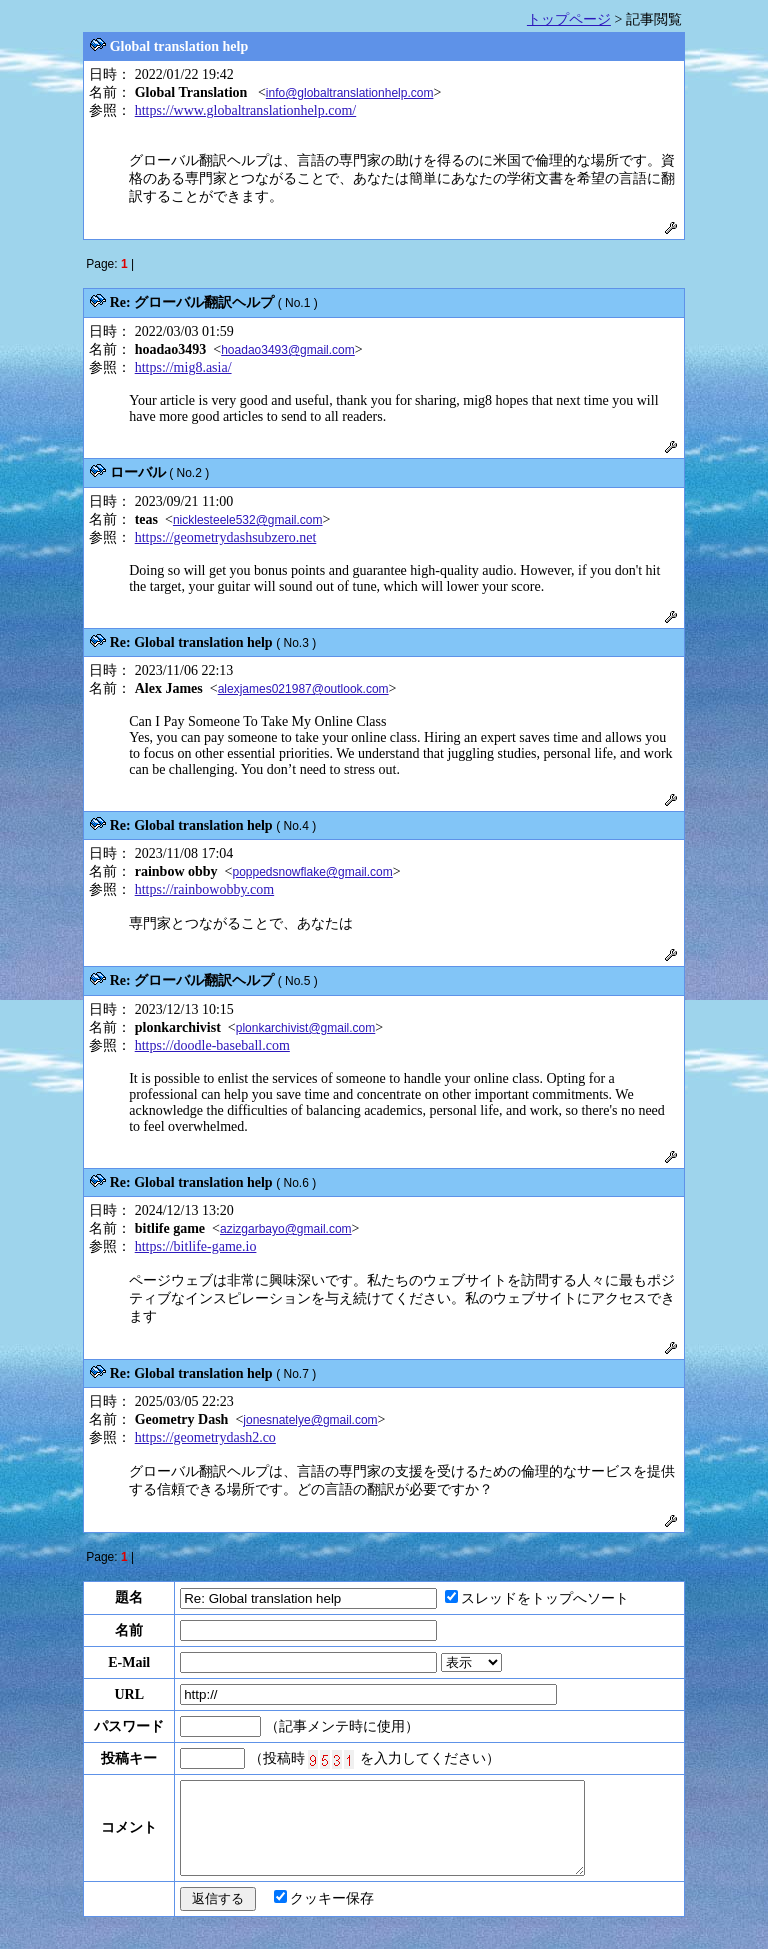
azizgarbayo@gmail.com (286, 1229)
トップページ (569, 19)
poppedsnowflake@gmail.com (312, 872)
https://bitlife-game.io (196, 1246)
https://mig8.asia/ (183, 367)
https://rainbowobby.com (204, 889)
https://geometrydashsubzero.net (226, 537)
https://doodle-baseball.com (212, 1045)
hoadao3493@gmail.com (288, 350)
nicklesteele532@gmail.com (248, 520)
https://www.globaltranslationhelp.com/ (246, 110)
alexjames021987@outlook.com (303, 689)
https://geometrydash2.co (205, 1437)
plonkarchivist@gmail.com (306, 1028)
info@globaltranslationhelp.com (350, 93)
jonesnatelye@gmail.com (310, 1420)
